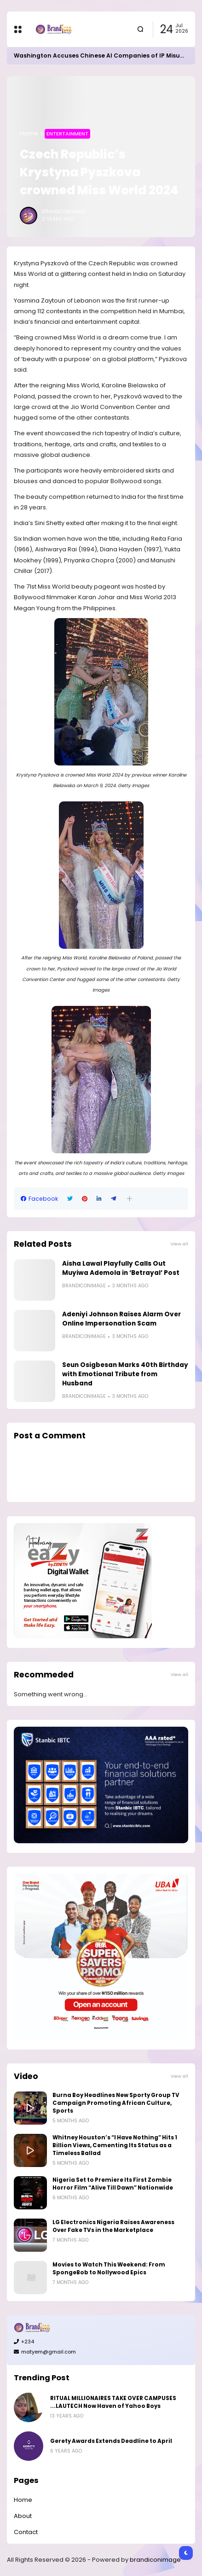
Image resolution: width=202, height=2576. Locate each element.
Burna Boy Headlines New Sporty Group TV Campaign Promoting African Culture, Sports (115, 2103)
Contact (26, 2532)
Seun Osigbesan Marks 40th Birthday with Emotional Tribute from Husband (125, 1374)
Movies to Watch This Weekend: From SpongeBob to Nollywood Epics (108, 2268)
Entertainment (67, 133)
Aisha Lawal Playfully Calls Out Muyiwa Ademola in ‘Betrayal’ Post (120, 1268)
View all (179, 1244)
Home (29, 133)
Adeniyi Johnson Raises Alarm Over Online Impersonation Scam (121, 1319)
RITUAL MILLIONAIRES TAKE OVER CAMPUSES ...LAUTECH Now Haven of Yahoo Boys (113, 2402)
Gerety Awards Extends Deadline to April (111, 2441)
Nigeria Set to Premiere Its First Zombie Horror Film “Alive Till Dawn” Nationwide (112, 2183)
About (23, 2516)
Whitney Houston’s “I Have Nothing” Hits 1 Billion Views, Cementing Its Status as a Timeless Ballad (114, 2145)
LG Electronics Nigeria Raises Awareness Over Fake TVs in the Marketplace (113, 2226)
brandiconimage (155, 2559)
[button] (129, 1198)
